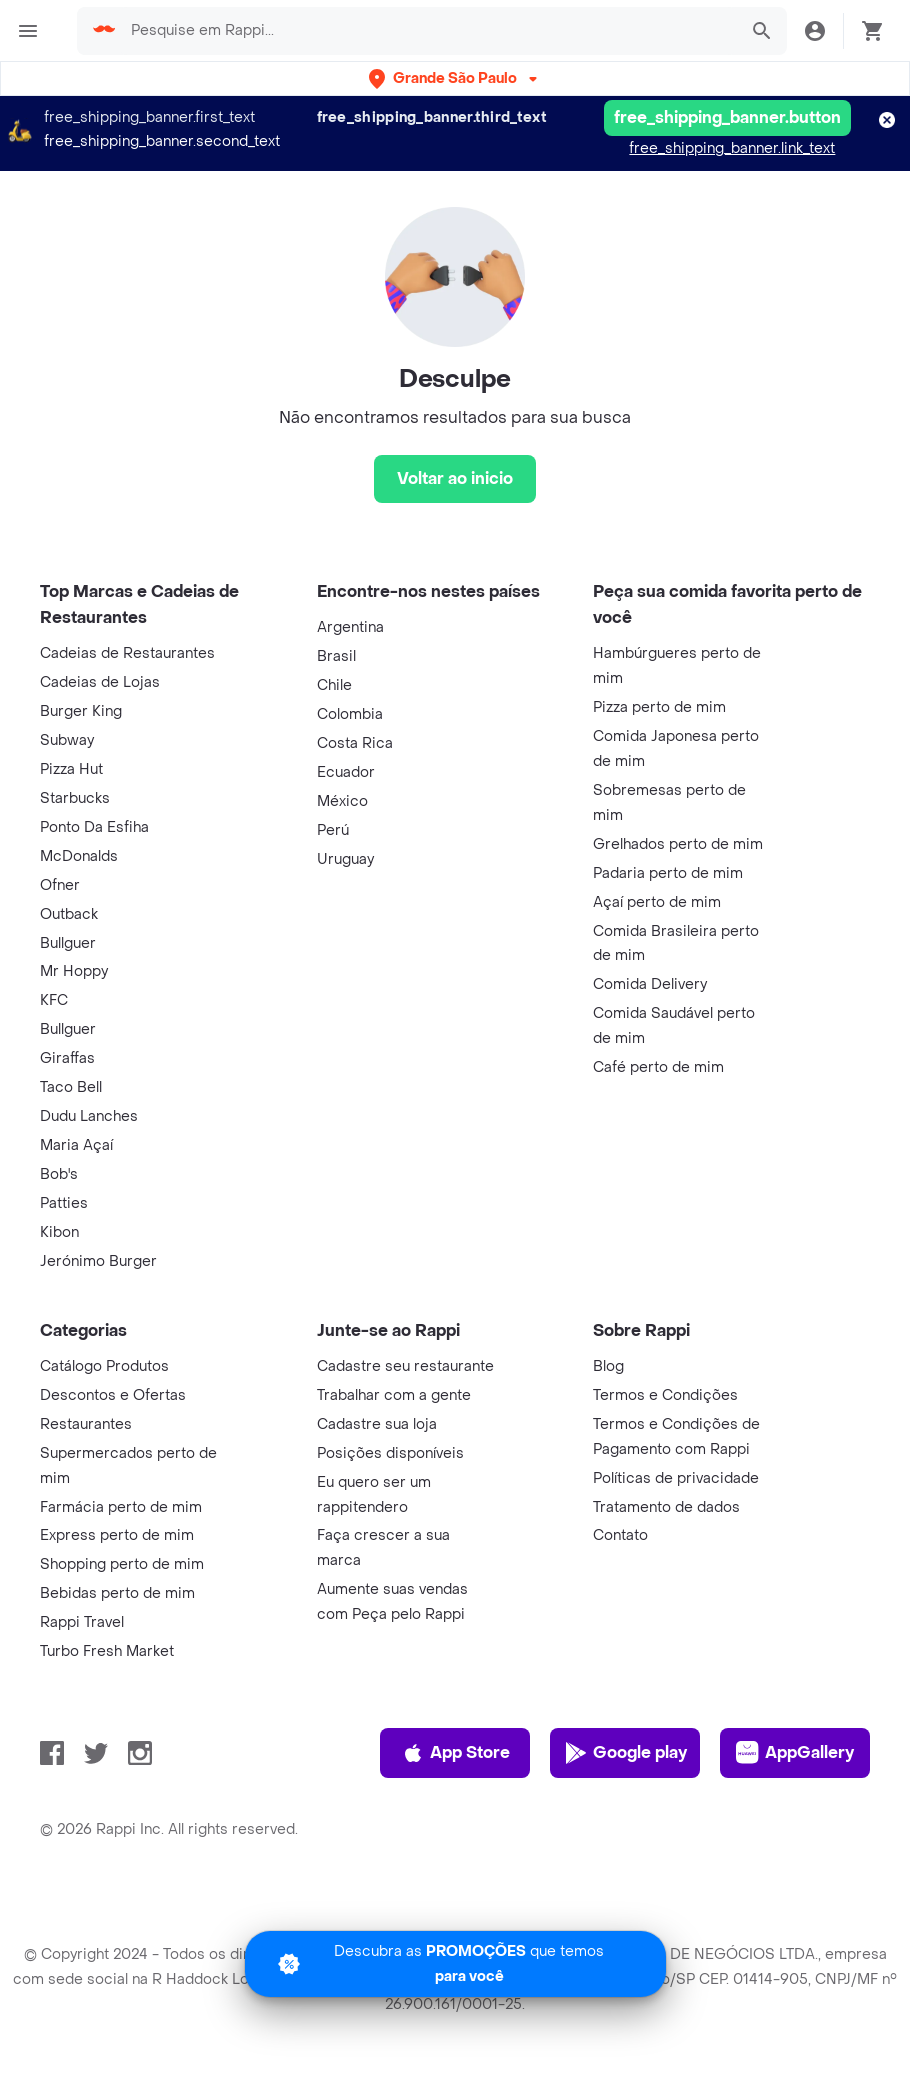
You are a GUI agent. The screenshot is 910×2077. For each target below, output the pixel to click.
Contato (620, 1535)
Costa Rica (355, 743)
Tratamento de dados (666, 1507)
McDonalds (79, 856)
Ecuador (346, 772)
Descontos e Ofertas (113, 1395)
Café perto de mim (658, 1067)
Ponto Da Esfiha (94, 827)
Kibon (59, 1232)
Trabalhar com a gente (394, 1395)
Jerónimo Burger (98, 1261)
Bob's (59, 1174)
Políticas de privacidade (676, 1478)
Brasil (336, 656)
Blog (608, 1366)
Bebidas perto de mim (117, 1593)
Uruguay (345, 859)
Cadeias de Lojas (100, 682)
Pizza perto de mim (659, 707)
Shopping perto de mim (122, 1564)
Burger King (81, 711)
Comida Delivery (650, 984)
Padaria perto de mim (668, 873)
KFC (54, 1000)
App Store (455, 1753)
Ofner (60, 885)
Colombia (350, 714)
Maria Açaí (76, 1145)
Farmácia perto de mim (121, 1507)
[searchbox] (427, 31)
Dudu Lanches (89, 1116)
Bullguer (68, 943)
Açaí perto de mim (657, 902)
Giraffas (67, 1058)
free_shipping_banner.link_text (732, 148)
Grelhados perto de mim (678, 844)
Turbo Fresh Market (107, 1651)
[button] (455, 78)
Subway (67, 740)
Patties (64, 1203)
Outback (69, 914)
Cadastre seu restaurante (405, 1366)
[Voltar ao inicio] (455, 479)
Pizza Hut (71, 769)
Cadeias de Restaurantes (127, 653)
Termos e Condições (665, 1395)
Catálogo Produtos (104, 1366)
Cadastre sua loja (377, 1424)
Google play (625, 1753)
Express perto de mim (117, 1535)
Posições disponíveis (390, 1453)
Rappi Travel (82, 1622)
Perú (333, 830)
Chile (334, 685)
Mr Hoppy (74, 971)
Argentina (350, 627)
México (342, 801)
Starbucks (75, 798)
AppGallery (795, 1753)
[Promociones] (455, 1964)
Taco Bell (71, 1087)
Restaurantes (86, 1424)
